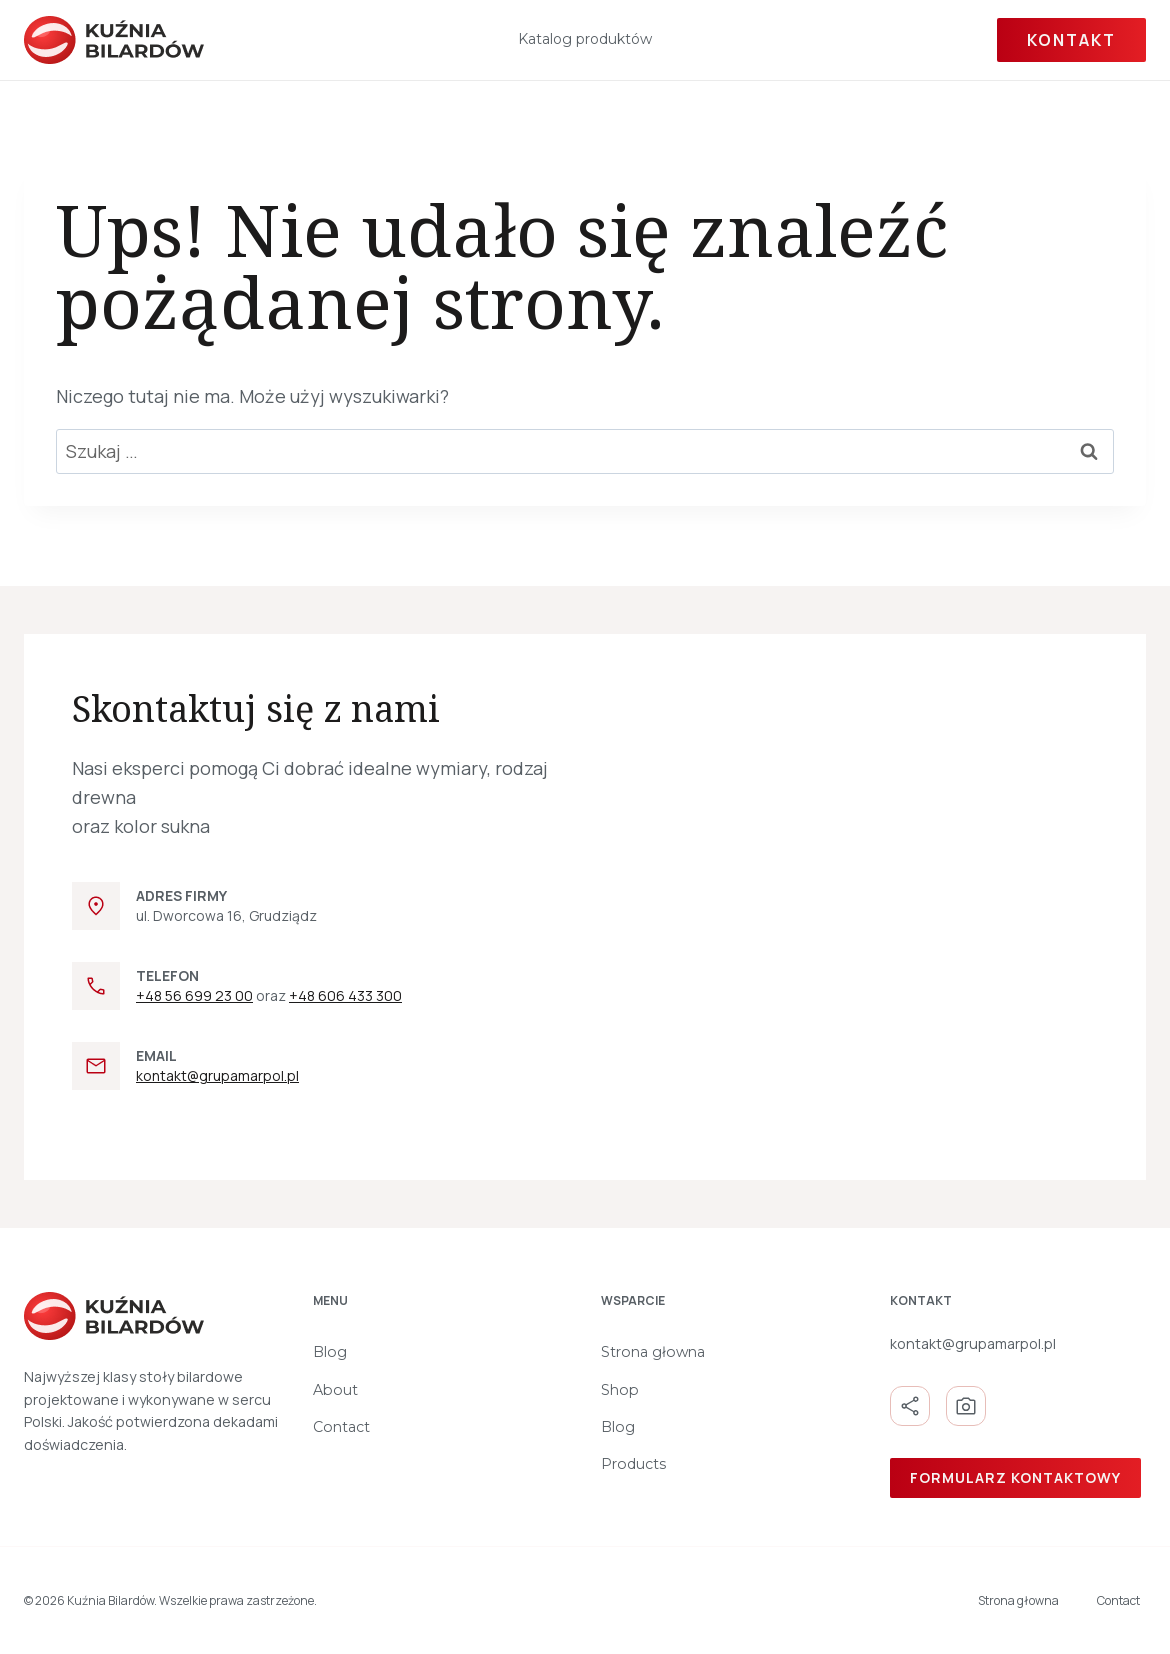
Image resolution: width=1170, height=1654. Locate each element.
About (335, 1390)
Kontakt (1071, 40)
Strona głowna (653, 1353)
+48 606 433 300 (345, 995)
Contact (341, 1427)
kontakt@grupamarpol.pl (217, 1075)
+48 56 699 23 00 (194, 995)
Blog (330, 1353)
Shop (620, 1390)
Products (633, 1464)
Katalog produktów (585, 39)
